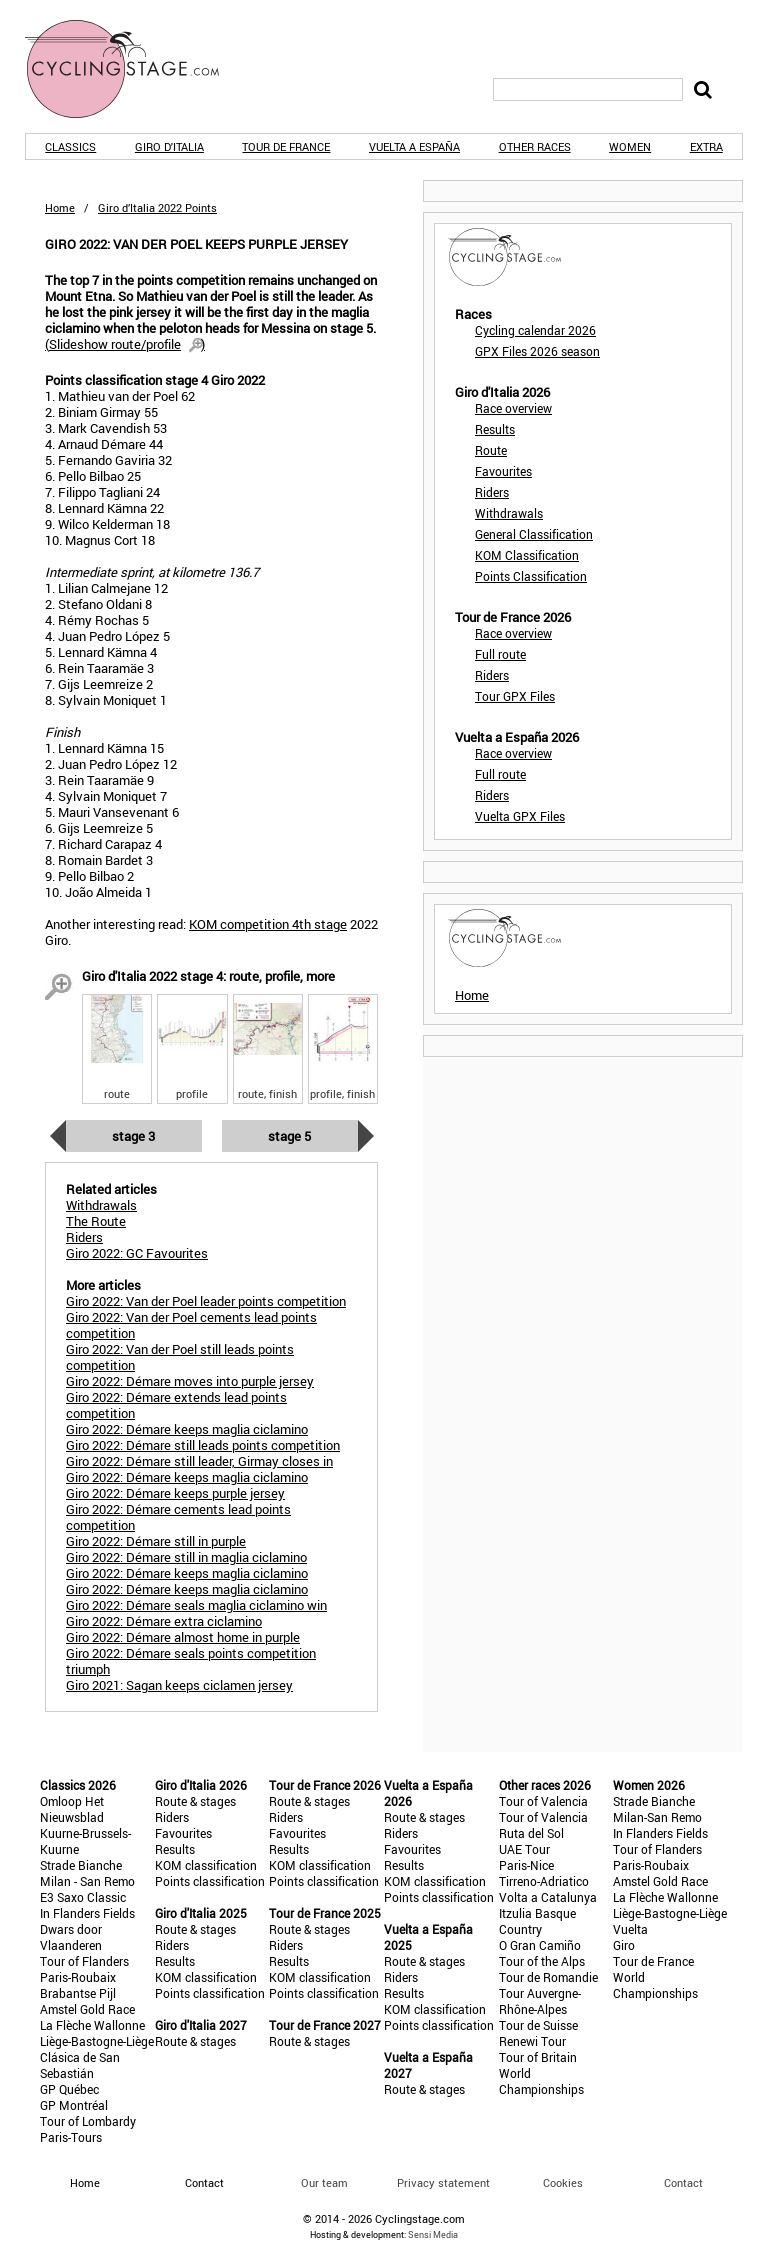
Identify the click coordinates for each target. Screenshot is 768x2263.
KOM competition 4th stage (268, 924)
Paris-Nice (526, 1865)
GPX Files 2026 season (537, 351)
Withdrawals (509, 513)
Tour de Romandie (548, 1977)
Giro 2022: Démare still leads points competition (203, 1445)
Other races (535, 146)
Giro (624, 1945)
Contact (683, 2182)
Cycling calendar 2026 (535, 330)
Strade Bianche (81, 1865)
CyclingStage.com (135, 69)
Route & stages (195, 1801)
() (125, 344)
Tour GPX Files (515, 696)
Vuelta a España (414, 146)
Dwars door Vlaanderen (71, 1937)
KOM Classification (527, 555)
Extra (706, 146)
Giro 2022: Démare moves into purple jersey (190, 1381)
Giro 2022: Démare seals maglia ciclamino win (196, 1605)
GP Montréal (74, 2105)
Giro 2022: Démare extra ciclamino (164, 1621)
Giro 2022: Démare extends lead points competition (176, 1405)
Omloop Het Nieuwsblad (72, 1809)
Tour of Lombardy (88, 2121)
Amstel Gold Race (87, 2009)
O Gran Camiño (540, 1945)
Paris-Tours (71, 2137)
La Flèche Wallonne (92, 2025)
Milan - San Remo (87, 1881)
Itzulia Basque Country (537, 1921)
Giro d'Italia (169, 146)
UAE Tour (524, 1849)
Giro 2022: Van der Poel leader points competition (206, 1301)
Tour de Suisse (538, 2025)
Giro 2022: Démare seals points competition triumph (191, 1661)
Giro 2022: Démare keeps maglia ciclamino (187, 1429)
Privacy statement (443, 2182)
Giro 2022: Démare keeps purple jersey (175, 1493)
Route (491, 450)
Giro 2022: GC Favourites (137, 1253)
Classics (70, 146)
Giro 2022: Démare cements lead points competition (178, 1517)
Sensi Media (433, 2234)
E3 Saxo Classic (83, 1897)
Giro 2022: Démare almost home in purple (183, 1637)
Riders (492, 492)
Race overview (513, 408)
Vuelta (630, 1929)
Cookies (563, 2182)
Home (60, 207)
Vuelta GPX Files (520, 816)
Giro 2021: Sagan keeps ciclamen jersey (179, 1685)
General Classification (534, 534)
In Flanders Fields (87, 1913)
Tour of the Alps (542, 1961)
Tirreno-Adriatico (544, 1881)
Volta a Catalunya (548, 1897)
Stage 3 (133, 1136)
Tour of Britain (538, 2057)
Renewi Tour (532, 2041)
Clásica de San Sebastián (80, 2065)
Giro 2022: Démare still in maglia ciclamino (186, 1557)
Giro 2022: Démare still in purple (156, 1541)
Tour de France (286, 146)
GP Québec (69, 2089)
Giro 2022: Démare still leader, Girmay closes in (199, 1461)
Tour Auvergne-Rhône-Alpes (540, 2001)
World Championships (541, 2081)
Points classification (210, 1881)
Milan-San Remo (657, 1817)
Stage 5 (289, 1136)
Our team (324, 2182)
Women (630, 146)
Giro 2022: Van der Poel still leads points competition (180, 1357)
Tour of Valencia (543, 1801)
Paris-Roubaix (78, 1977)
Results (495, 429)
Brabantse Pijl (78, 1993)
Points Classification (531, 576)
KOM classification (206, 1865)
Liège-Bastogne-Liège (97, 2041)
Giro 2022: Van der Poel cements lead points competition (191, 1325)
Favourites (503, 471)
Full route (500, 654)
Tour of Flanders (84, 1961)
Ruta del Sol (531, 1833)
